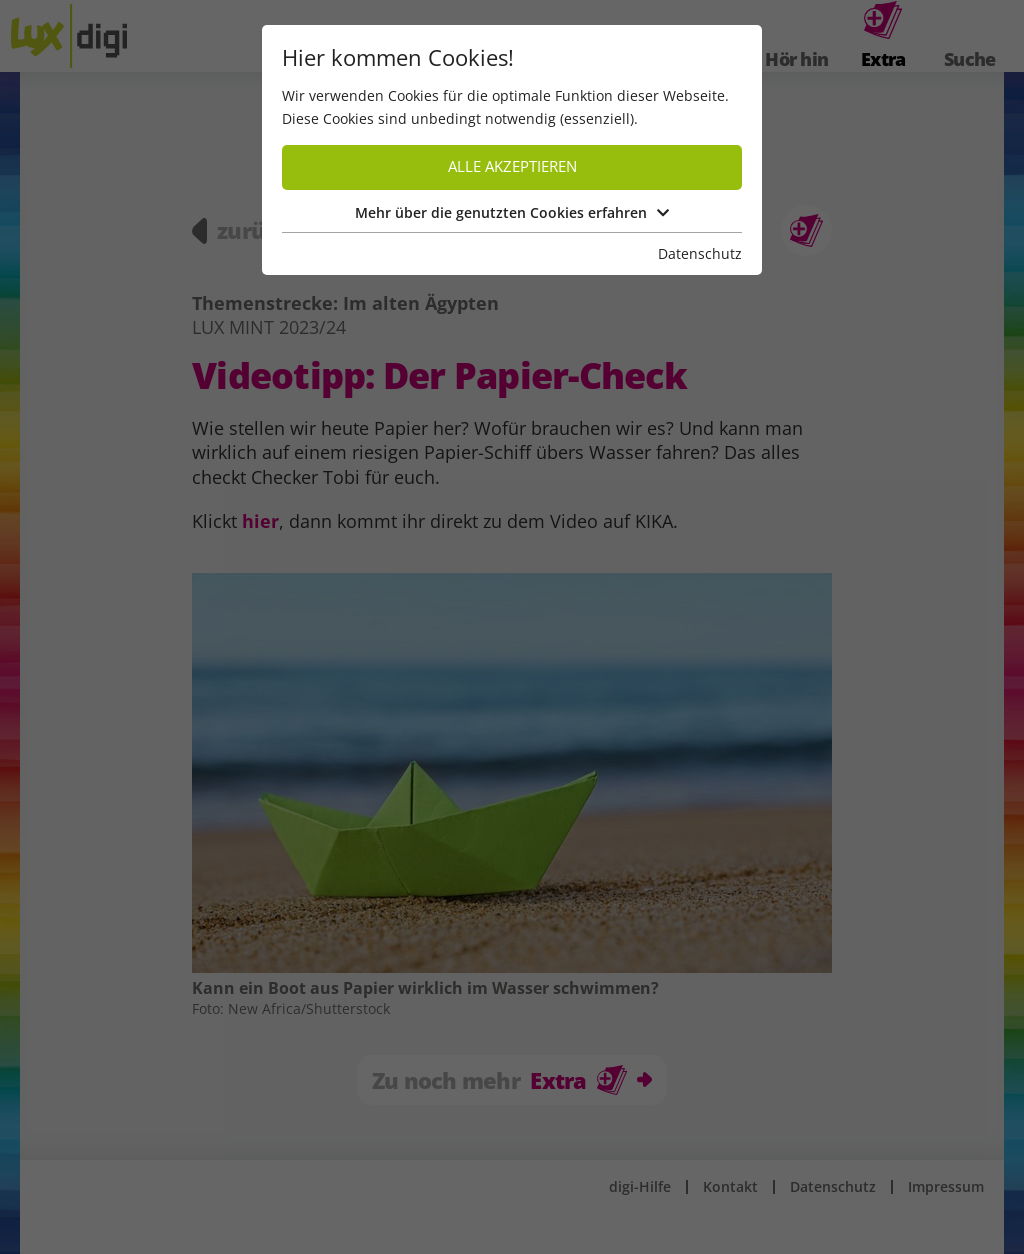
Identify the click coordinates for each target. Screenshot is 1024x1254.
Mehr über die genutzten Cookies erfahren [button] (512, 212)
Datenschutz (700, 253)
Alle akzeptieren (512, 166)
